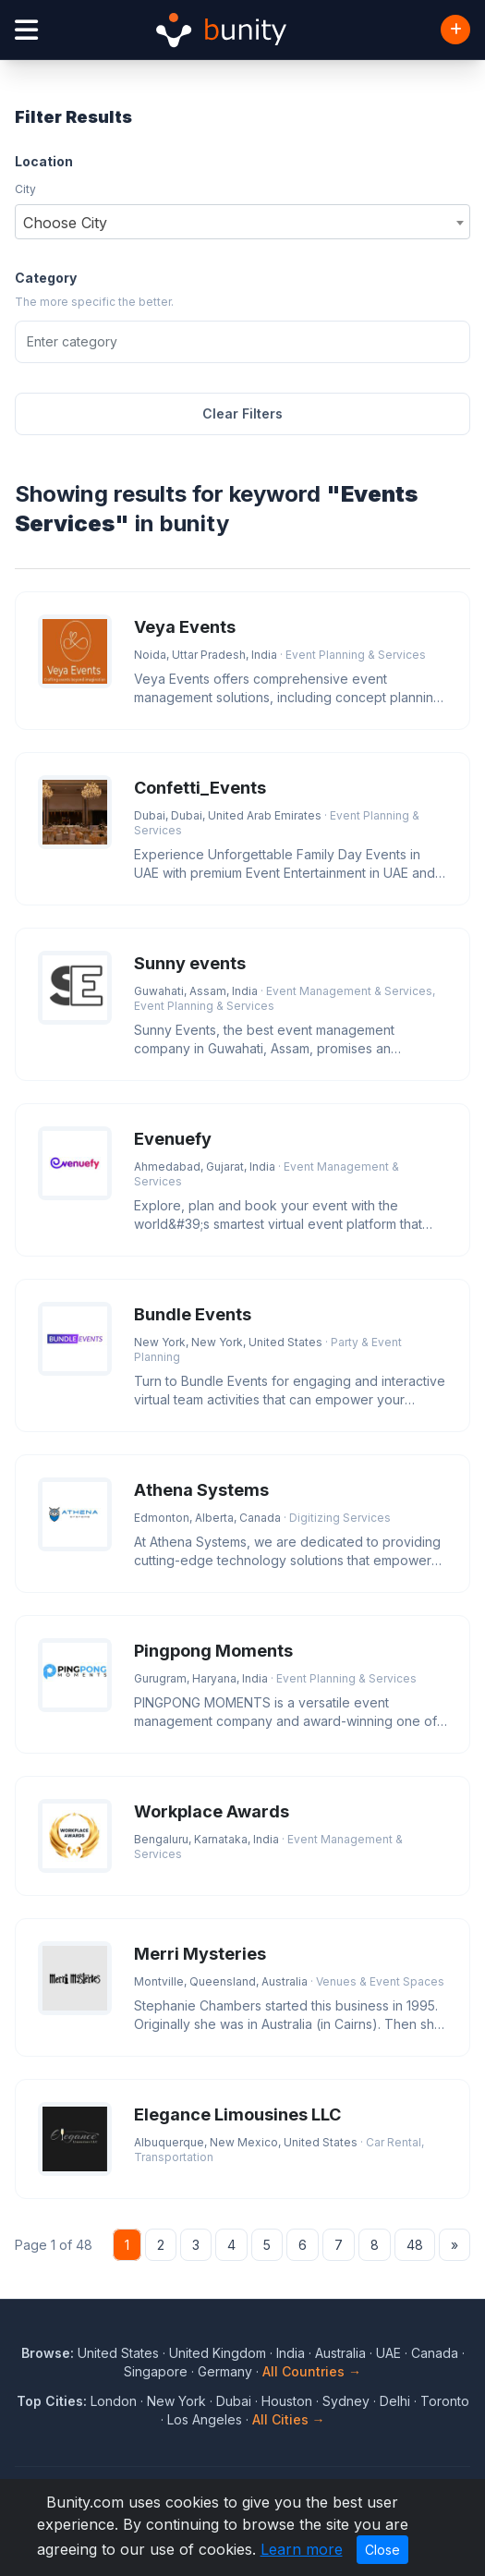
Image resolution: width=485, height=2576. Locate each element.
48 (414, 2245)
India (290, 2353)
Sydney (346, 2401)
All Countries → (311, 2371)
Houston (286, 2401)
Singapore (156, 2371)
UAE (388, 2353)
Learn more (302, 2549)
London (114, 2401)
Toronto (444, 2401)
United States (118, 2353)
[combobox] (242, 221)
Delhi (395, 2401)
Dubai (233, 2401)
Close (382, 2550)
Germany (225, 2371)
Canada (434, 2353)
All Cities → (288, 2419)
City (25, 189)
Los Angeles (204, 2419)
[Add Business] (455, 29)
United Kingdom (217, 2353)
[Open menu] (26, 30)
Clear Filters (242, 413)
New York (176, 2401)
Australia (340, 2353)
